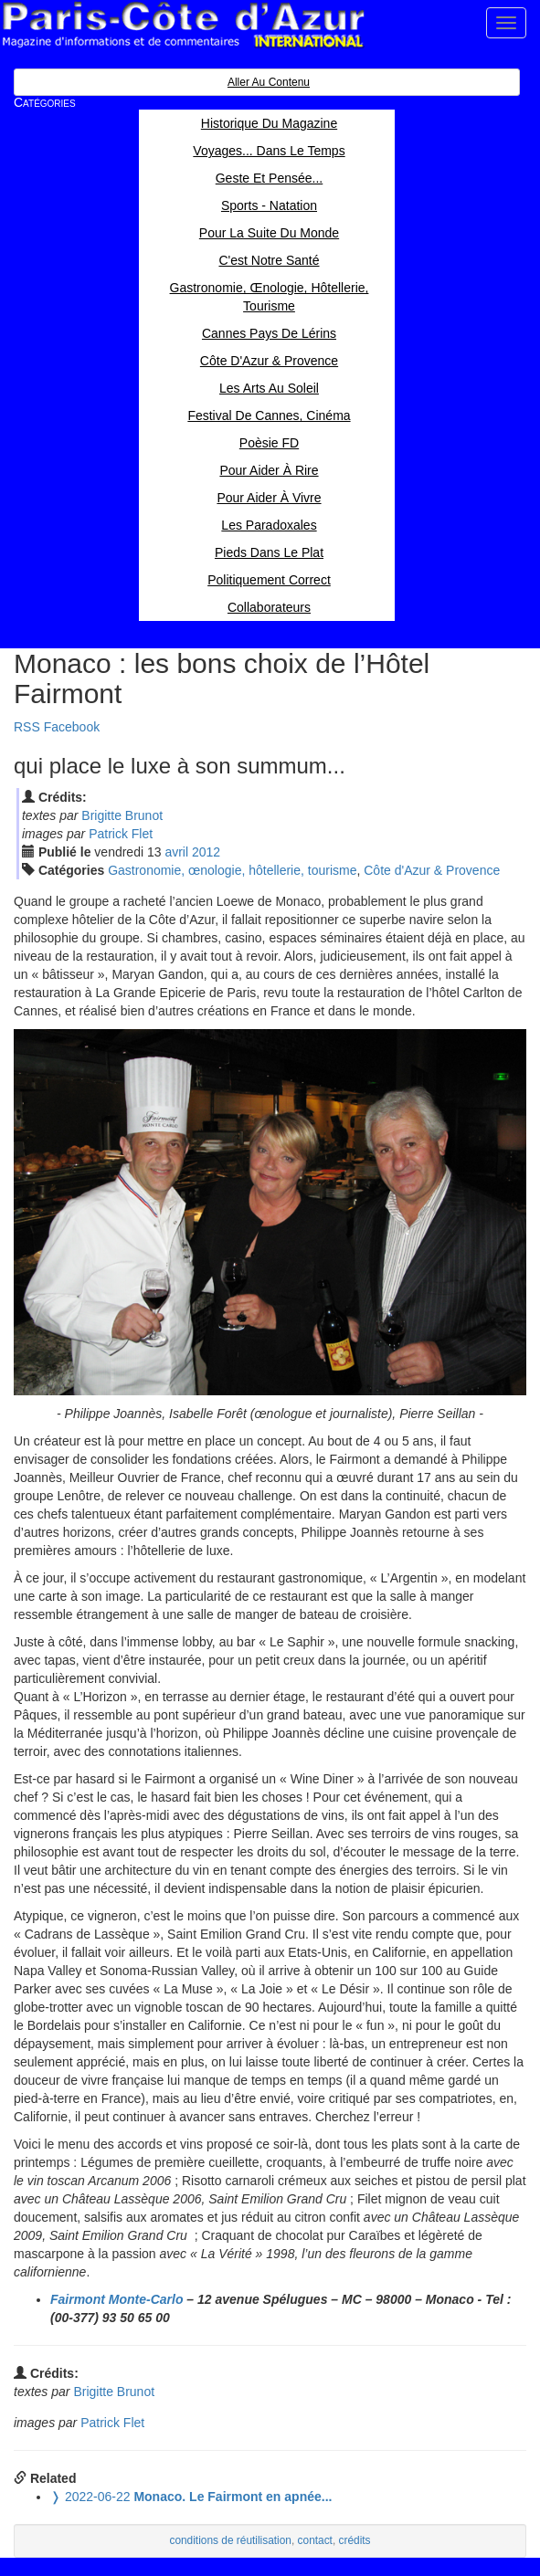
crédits (355, 2540)
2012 (206, 852)
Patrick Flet (121, 833)
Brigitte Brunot (122, 815)
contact (315, 2540)
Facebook (72, 727)
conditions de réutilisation (230, 2540)
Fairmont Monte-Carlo (116, 2299)
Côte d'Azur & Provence (432, 870)
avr (176, 852)
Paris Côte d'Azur (182, 25)
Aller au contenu (269, 82)
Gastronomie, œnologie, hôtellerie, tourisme (232, 870)
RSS (27, 727)
